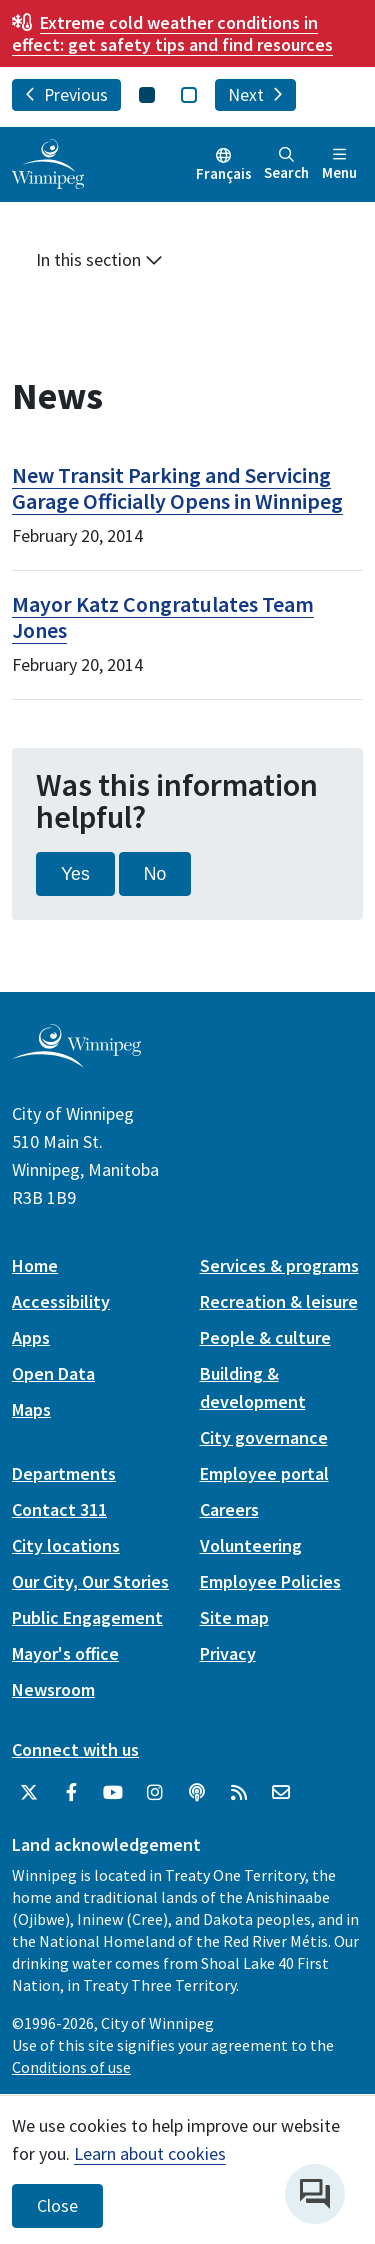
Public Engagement (87, 1617)
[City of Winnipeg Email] (281, 1793)
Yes (75, 874)
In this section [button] (99, 259)
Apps (31, 1337)
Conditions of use (71, 2067)
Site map (234, 1617)
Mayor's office (65, 1653)
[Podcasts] (197, 1793)
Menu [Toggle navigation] (339, 164)
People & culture (265, 1337)
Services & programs (279, 1265)
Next (255, 95)
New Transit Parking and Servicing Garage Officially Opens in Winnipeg (177, 488)
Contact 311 (59, 1509)
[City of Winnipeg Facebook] (71, 1793)
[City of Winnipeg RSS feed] (239, 1793)
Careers (229, 1509)
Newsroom (53, 1689)
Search (286, 164)
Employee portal (264, 1473)
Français (224, 173)
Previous (66, 95)
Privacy (228, 1653)
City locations (66, 1545)
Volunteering (251, 1545)
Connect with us (75, 1749)
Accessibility (61, 1301)
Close (57, 2206)
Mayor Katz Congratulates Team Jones (163, 617)
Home (35, 1265)
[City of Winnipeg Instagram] (155, 1793)
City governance (264, 1437)
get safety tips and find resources (172, 33)
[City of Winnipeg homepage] (76, 1060)
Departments (64, 1473)
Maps (31, 1409)
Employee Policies (270, 1581)
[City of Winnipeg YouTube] (113, 1793)
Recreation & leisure (279, 1301)
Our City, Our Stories (90, 1581)
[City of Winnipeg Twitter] (29, 1793)
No (155, 874)
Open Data (53, 1373)
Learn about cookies (150, 2153)
